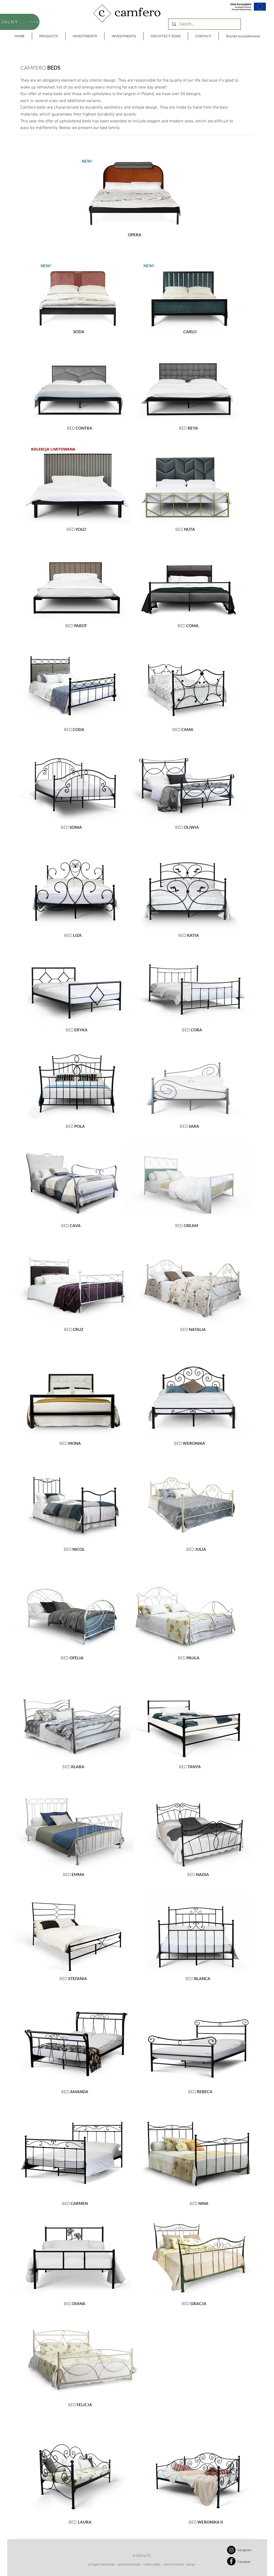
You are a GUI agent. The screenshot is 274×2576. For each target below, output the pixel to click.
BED (71, 529)
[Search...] (204, 24)
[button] (48, 36)
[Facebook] (231, 2561)
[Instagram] (231, 2550)
